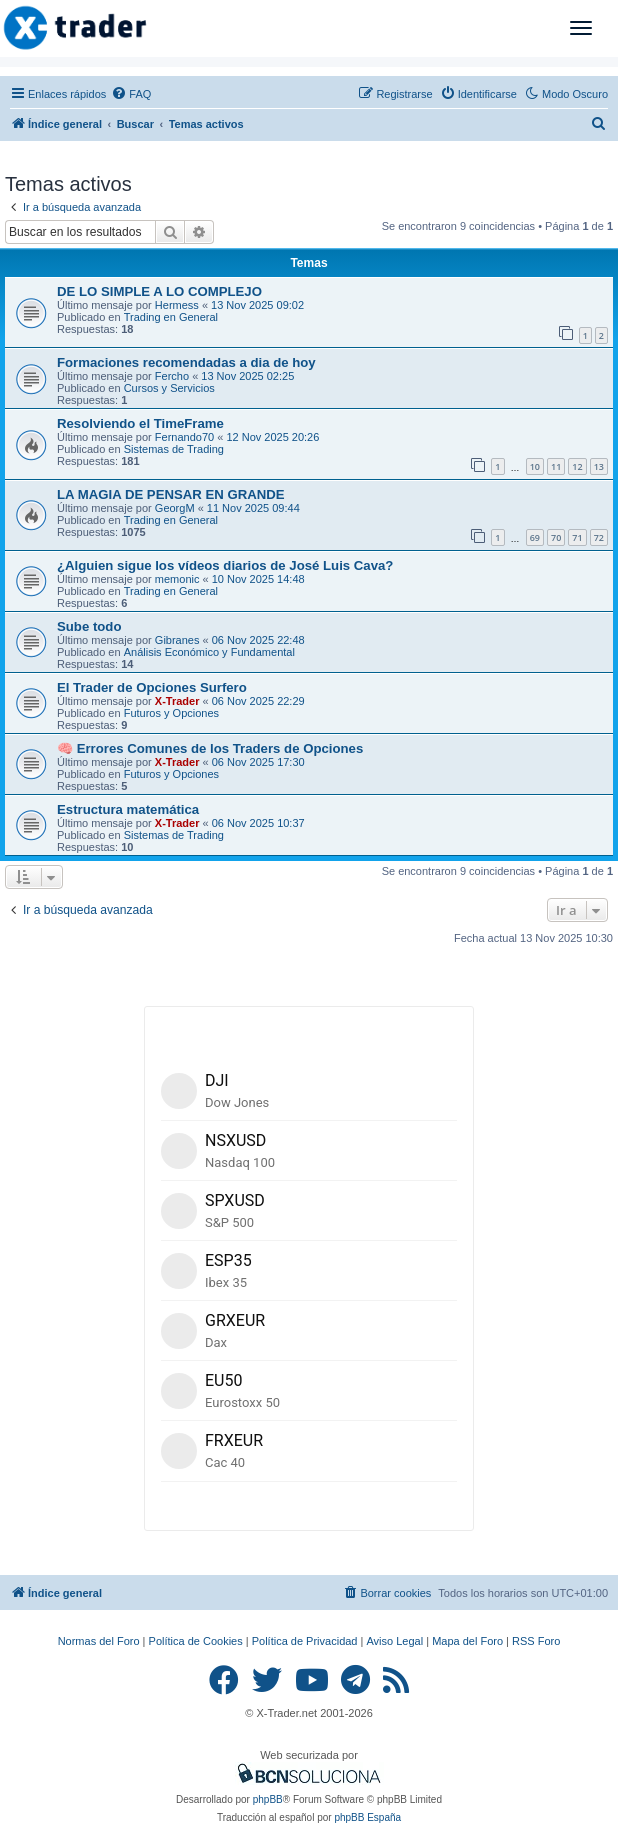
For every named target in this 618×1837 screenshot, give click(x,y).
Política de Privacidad (305, 1641)
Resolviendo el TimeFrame (140, 423)
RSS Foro (536, 1641)
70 (556, 537)
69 (535, 537)
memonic (177, 579)
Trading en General (171, 317)
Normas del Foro (99, 1641)
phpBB (268, 1799)
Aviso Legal (394, 1641)
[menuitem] (131, 94)
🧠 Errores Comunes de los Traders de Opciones (210, 748)
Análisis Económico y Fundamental (209, 652)
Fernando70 (184, 437)
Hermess (177, 305)
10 (535, 466)
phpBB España (367, 1817)
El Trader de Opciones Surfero (152, 687)
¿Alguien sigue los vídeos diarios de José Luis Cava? (225, 565)
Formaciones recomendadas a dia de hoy (186, 362)
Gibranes (177, 640)
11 (556, 466)
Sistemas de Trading (174, 449)
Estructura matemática (128, 809)
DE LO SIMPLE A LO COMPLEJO (159, 291)
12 (577, 466)
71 (577, 537)
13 (599, 466)
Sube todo (89, 626)
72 (599, 537)
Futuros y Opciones (171, 713)
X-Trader (177, 701)
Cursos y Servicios (169, 388)
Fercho (172, 376)
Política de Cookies (196, 1641)
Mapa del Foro (467, 1641)
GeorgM (175, 508)
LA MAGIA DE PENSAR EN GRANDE (171, 494)
